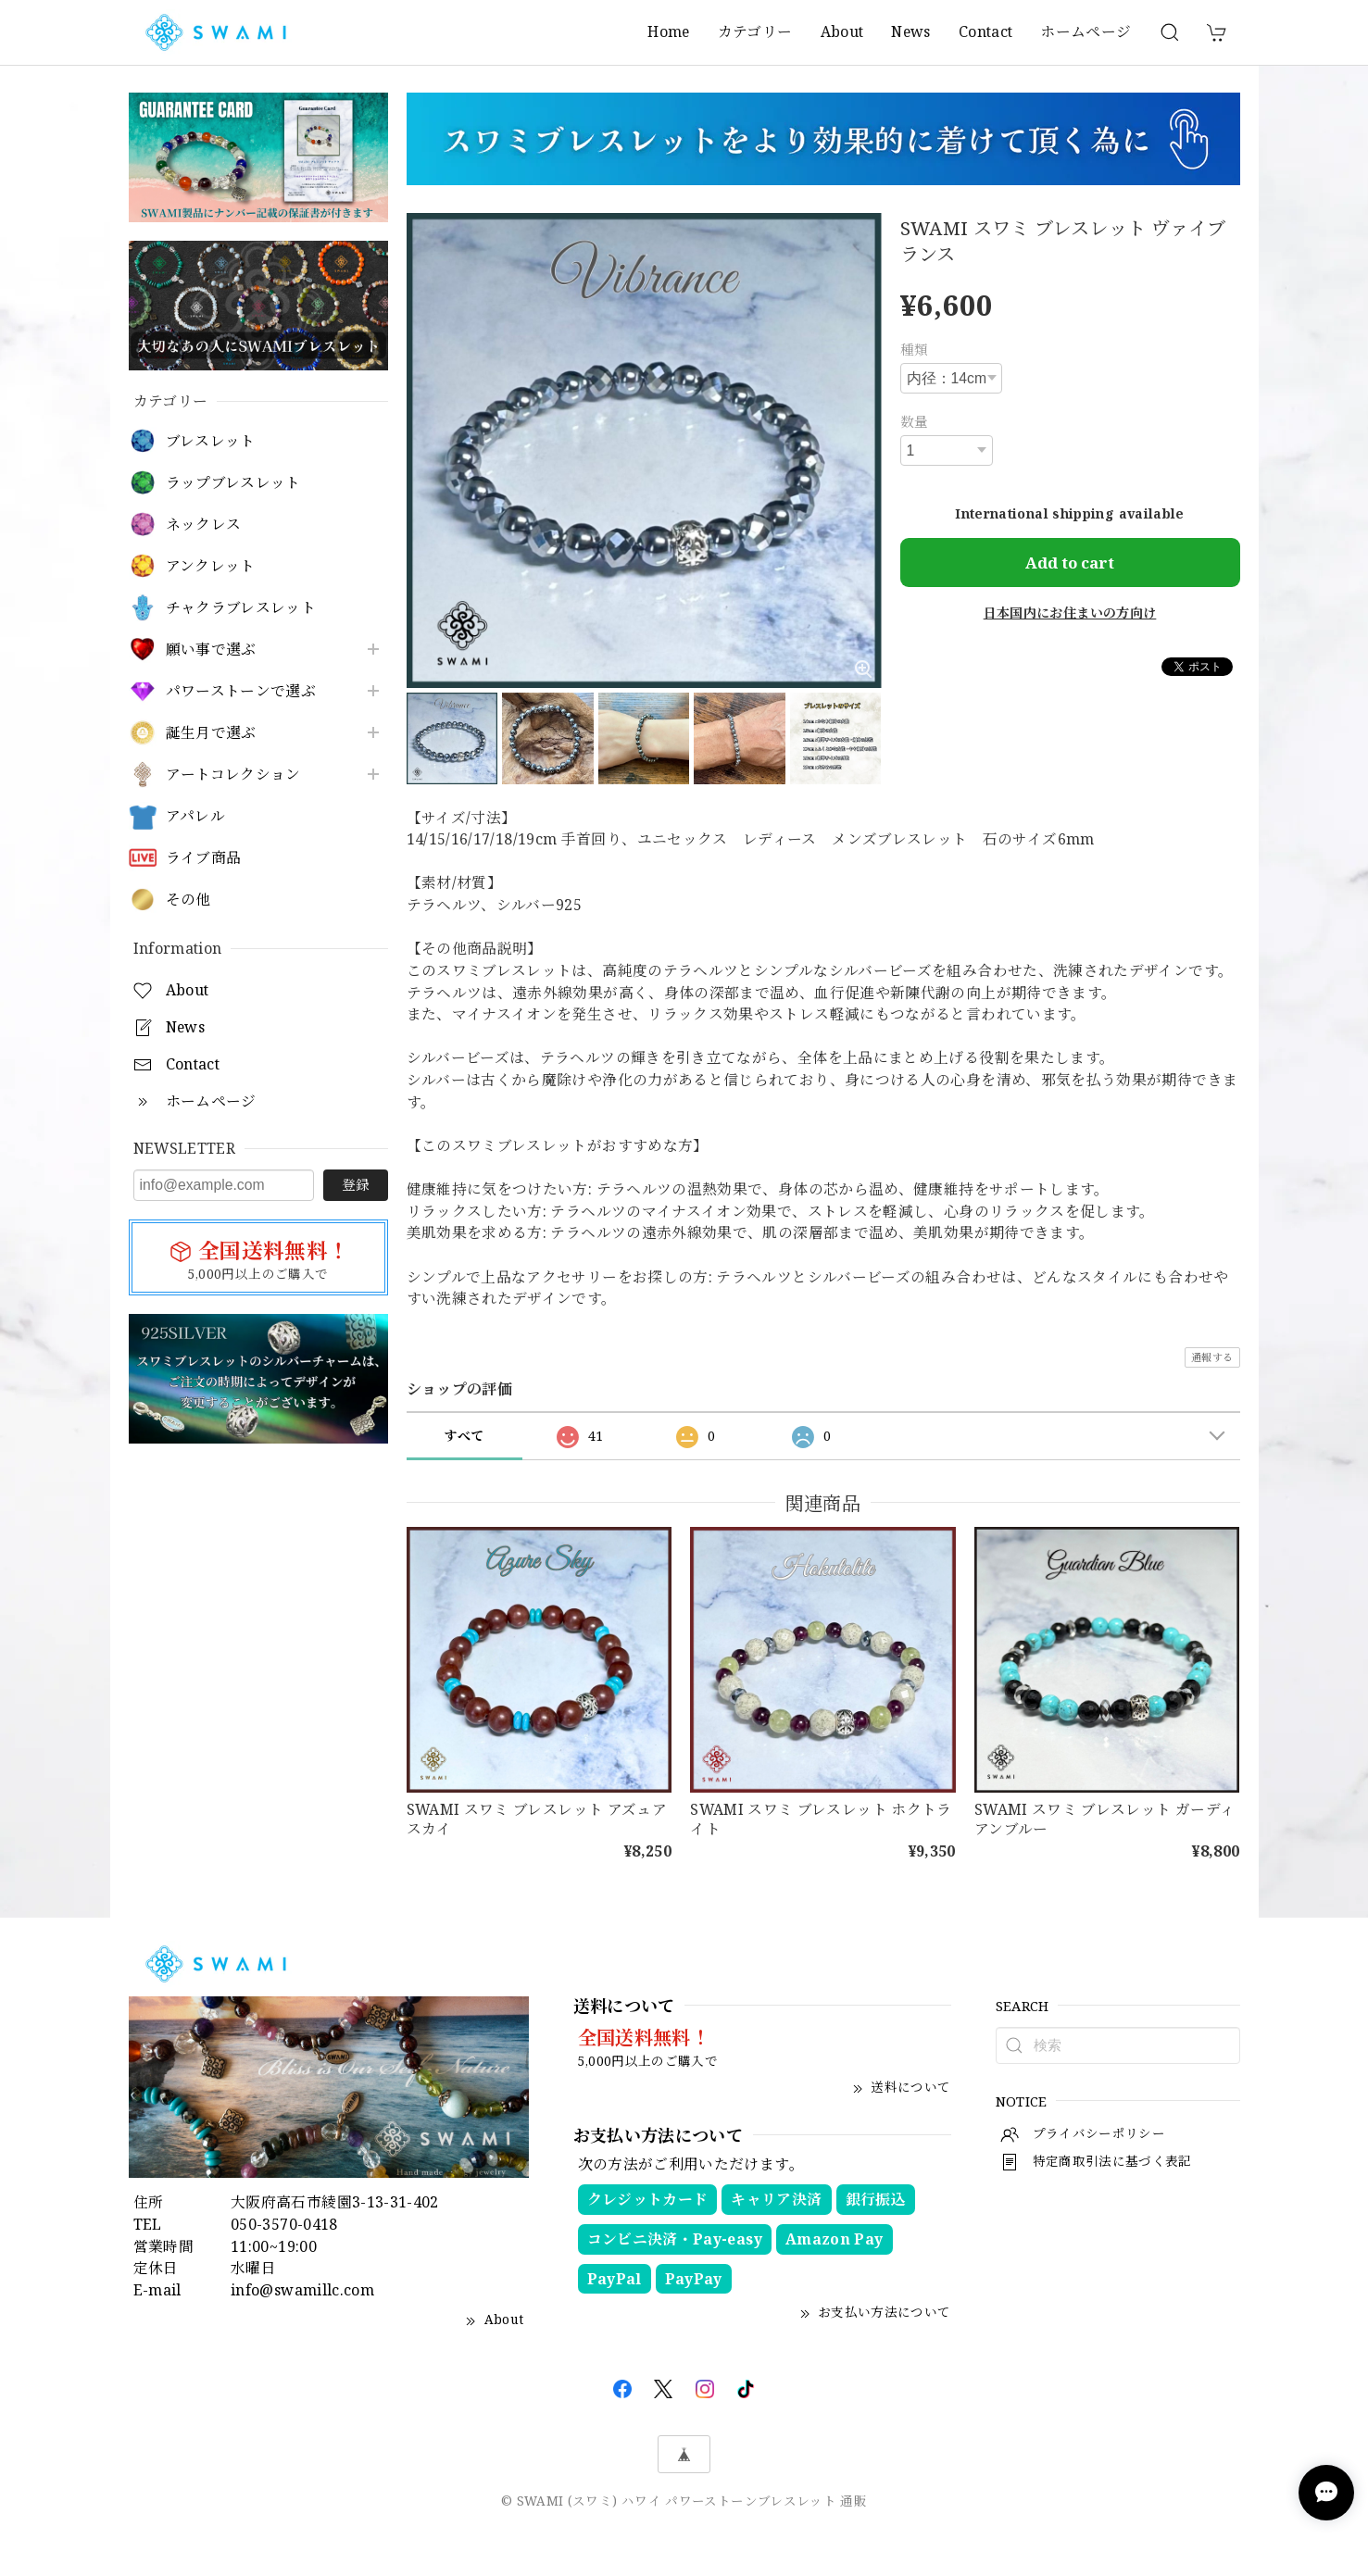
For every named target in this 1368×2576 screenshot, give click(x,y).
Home (668, 31)
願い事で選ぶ (211, 649)
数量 (914, 421)
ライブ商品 (204, 858)
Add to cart (1069, 562)
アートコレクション (233, 774)
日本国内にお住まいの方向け (1070, 612)
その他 (188, 899)
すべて (463, 1435)
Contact (986, 31)
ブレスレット (211, 441)
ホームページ (1085, 31)
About (842, 31)
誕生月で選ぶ (211, 733)
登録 (356, 1184)
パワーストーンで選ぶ (241, 691)
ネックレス (204, 524)
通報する (1212, 1357)
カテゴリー (755, 31)
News (910, 31)
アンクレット (211, 566)
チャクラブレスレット (241, 608)
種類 (914, 349)
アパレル (195, 816)
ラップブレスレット (233, 483)
